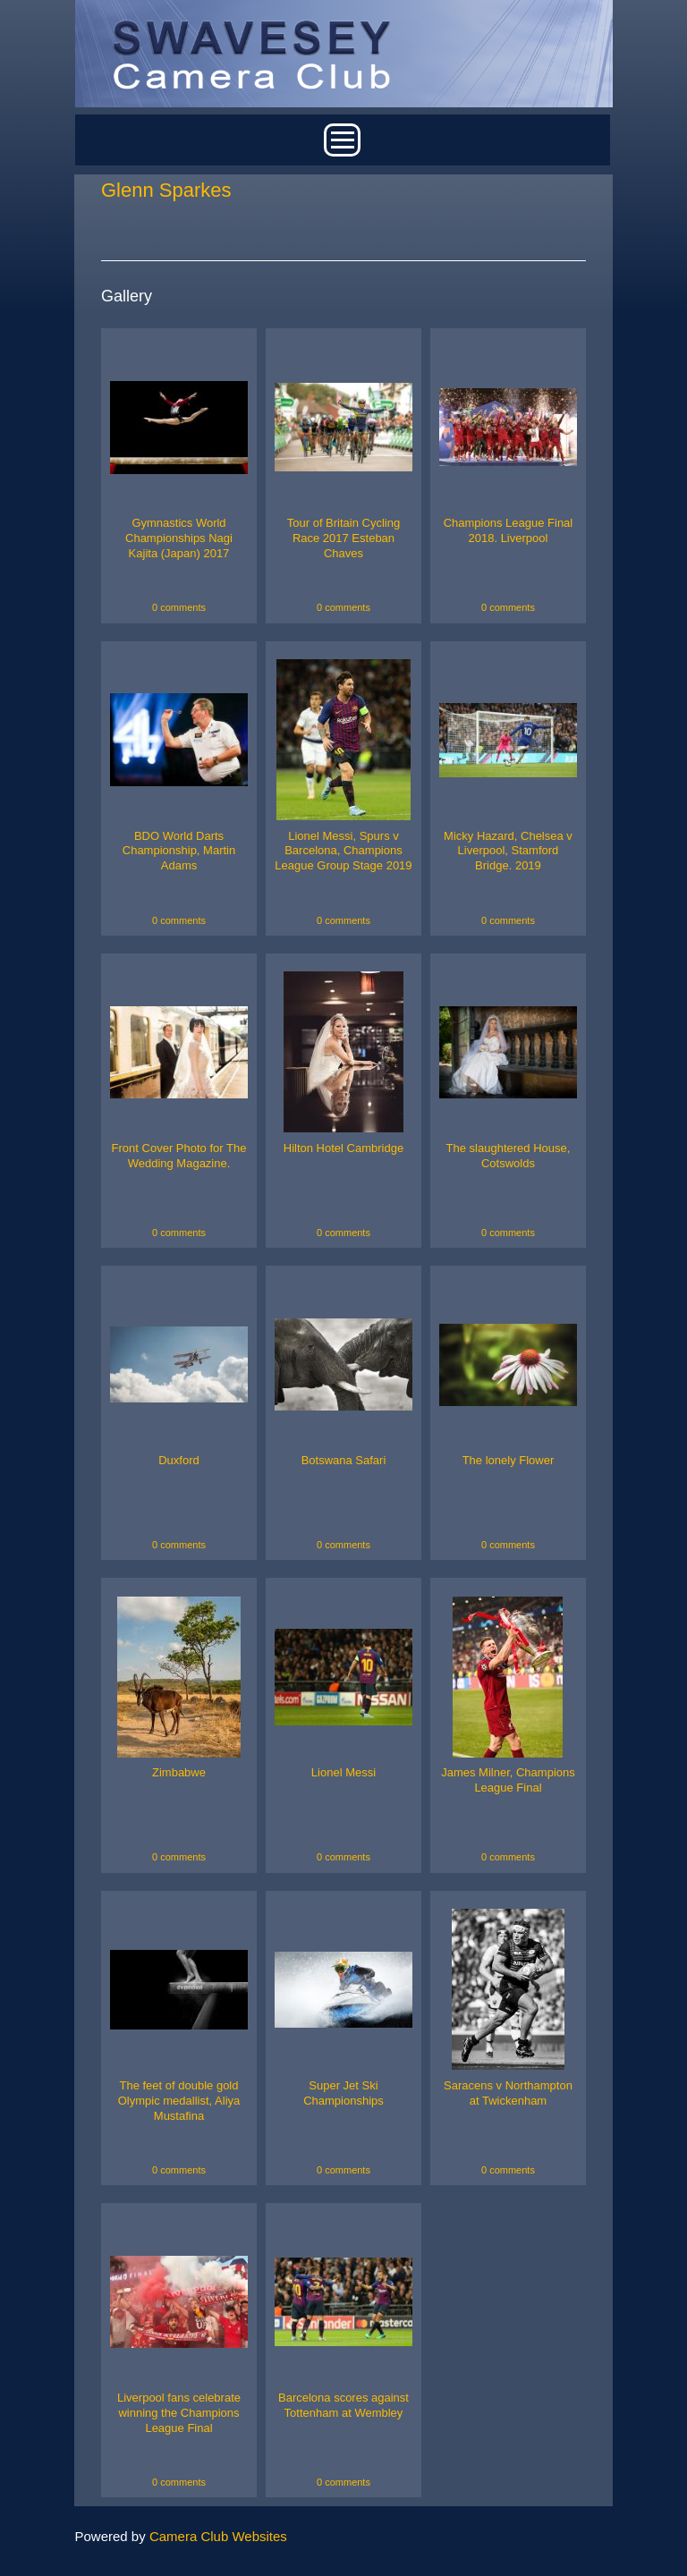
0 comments (179, 607)
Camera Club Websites (218, 2536)
